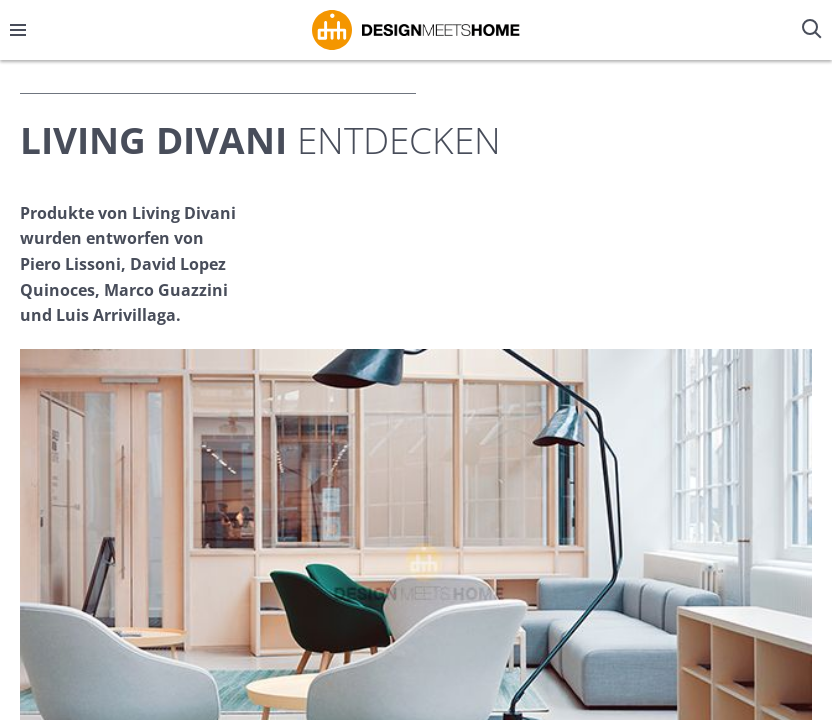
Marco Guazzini (166, 290)
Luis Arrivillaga (116, 315)
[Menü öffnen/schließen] (18, 30)
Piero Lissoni (70, 264)
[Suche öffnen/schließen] (814, 30)
